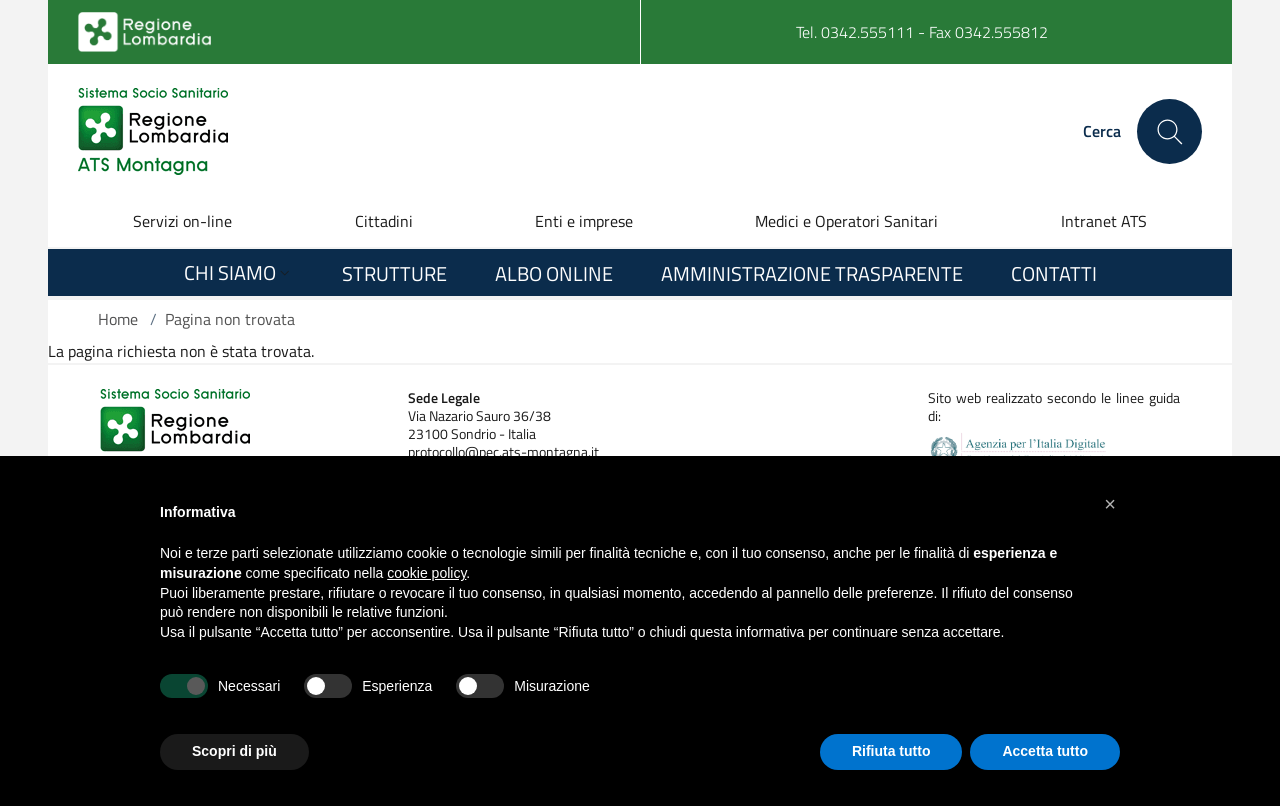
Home (118, 319)
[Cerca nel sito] (1169, 131)
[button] (1110, 504)
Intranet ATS (1104, 221)
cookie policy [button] (426, 573)
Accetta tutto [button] (1045, 751)
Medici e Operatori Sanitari (846, 221)
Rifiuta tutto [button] (891, 751)
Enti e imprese (584, 221)
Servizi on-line (182, 221)
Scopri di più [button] (234, 751)
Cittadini (384, 221)
